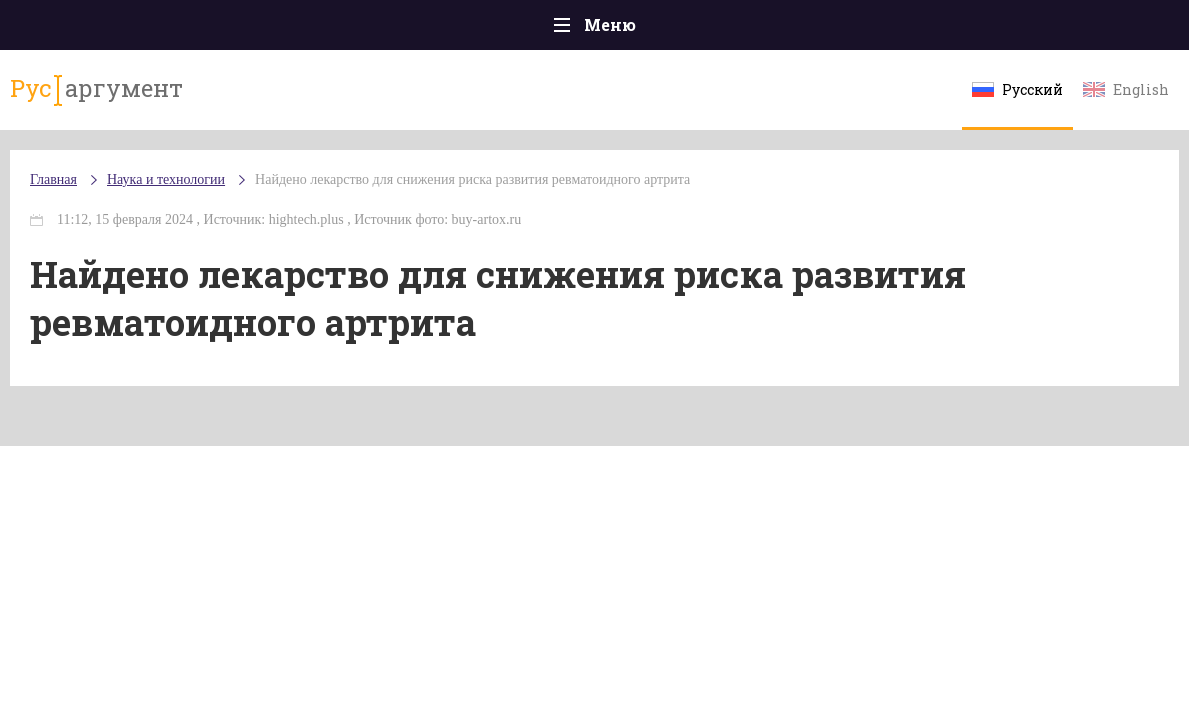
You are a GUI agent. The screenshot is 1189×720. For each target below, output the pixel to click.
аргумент (96, 89)
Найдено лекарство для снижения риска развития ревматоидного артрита (472, 179)
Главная (53, 179)
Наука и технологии (166, 179)
